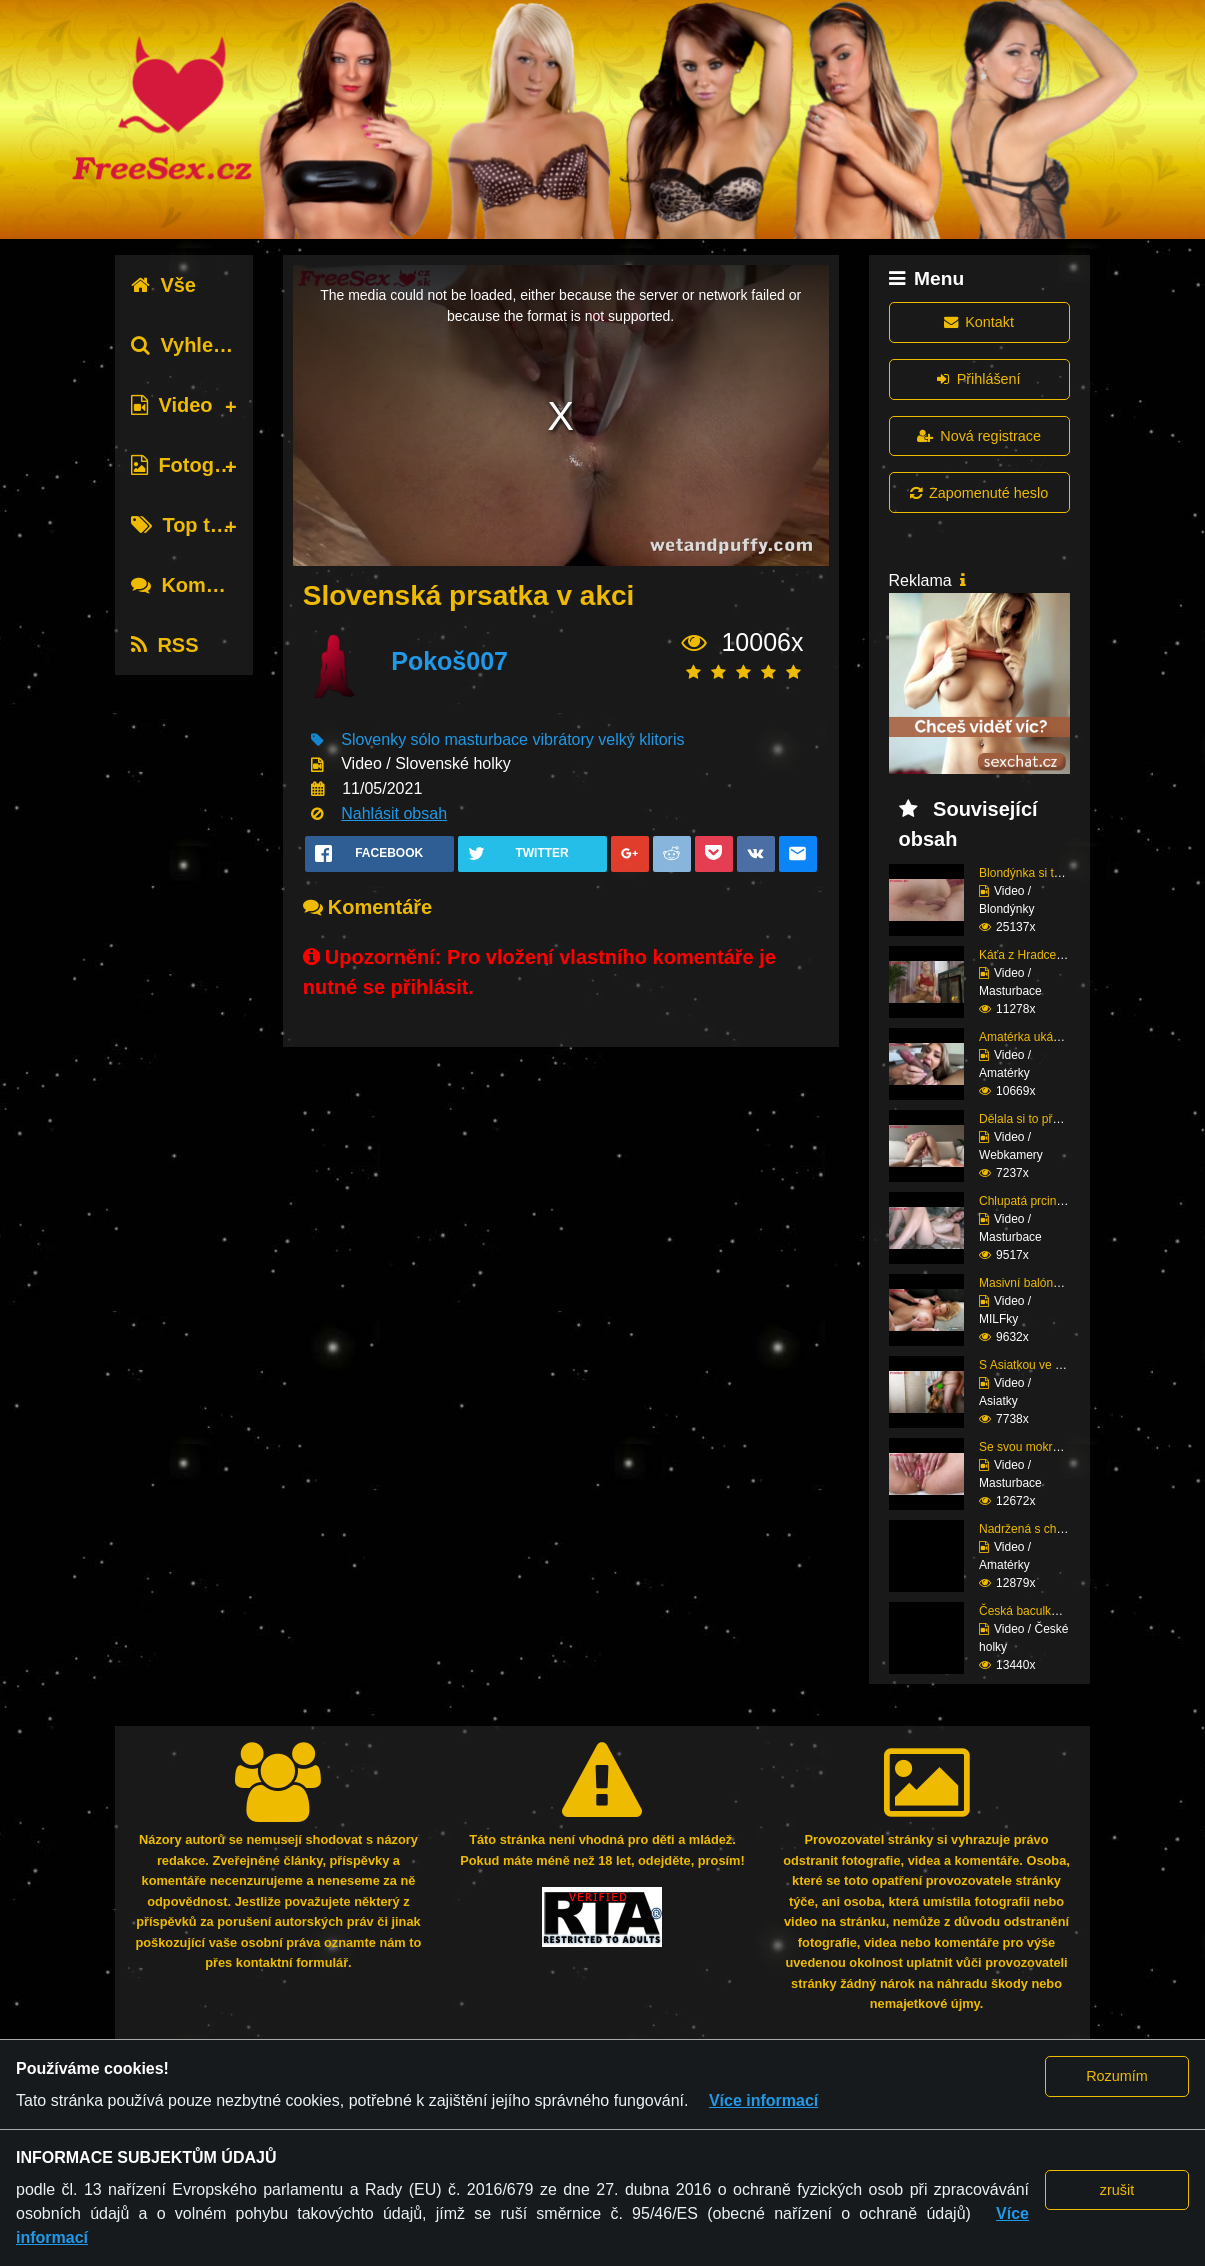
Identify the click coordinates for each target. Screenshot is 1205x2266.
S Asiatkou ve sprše (1031, 1365)
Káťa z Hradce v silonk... (1044, 955)
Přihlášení (978, 379)
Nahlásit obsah (394, 813)
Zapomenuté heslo (979, 493)
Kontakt (979, 322)
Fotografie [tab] (191, 465)
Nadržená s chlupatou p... (1047, 1529)
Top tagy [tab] (187, 525)
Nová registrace (979, 436)
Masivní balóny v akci (1036, 1283)
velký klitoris (641, 739)
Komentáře (198, 585)
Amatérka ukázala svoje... (1047, 1037)
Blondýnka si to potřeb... (1043, 873)
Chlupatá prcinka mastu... (1047, 1201)
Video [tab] (171, 405)
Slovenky (373, 739)
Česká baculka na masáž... (1051, 1611)
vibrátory (562, 739)
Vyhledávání (203, 345)
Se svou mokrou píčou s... (1048, 1447)
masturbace (486, 739)
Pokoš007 (449, 661)
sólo (425, 739)
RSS (164, 645)
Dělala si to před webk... (1043, 1119)
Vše (163, 285)
